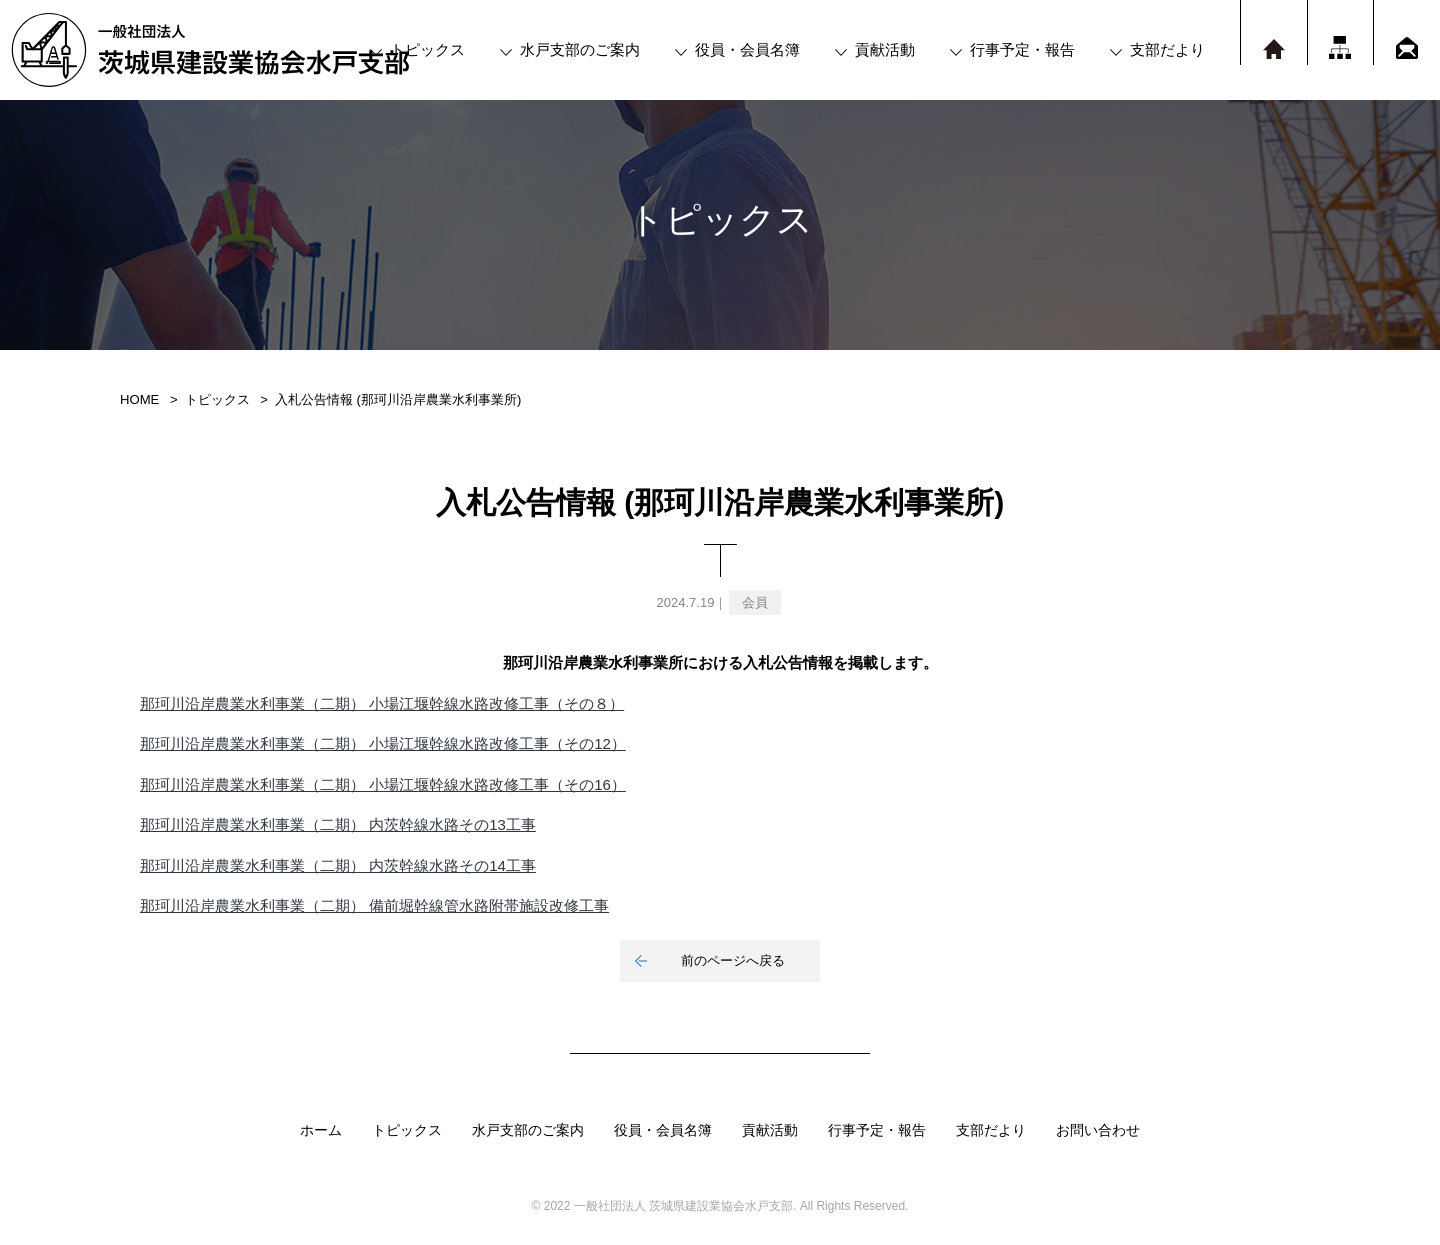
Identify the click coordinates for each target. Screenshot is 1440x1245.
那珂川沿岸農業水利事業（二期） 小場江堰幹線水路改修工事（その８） (382, 703)
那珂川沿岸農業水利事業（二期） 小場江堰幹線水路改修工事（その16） (383, 784)
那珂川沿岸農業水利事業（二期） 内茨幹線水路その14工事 (338, 865)
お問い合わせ (1098, 1130)
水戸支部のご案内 (580, 49)
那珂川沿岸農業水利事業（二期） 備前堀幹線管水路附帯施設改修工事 (374, 905)
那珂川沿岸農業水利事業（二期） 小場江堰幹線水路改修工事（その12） (383, 743)
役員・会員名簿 (747, 49)
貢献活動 (885, 49)
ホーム (321, 1130)
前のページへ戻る (733, 960)
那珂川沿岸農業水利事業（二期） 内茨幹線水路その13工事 (338, 824)
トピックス (427, 49)
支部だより (1167, 49)
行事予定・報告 (1022, 49)
